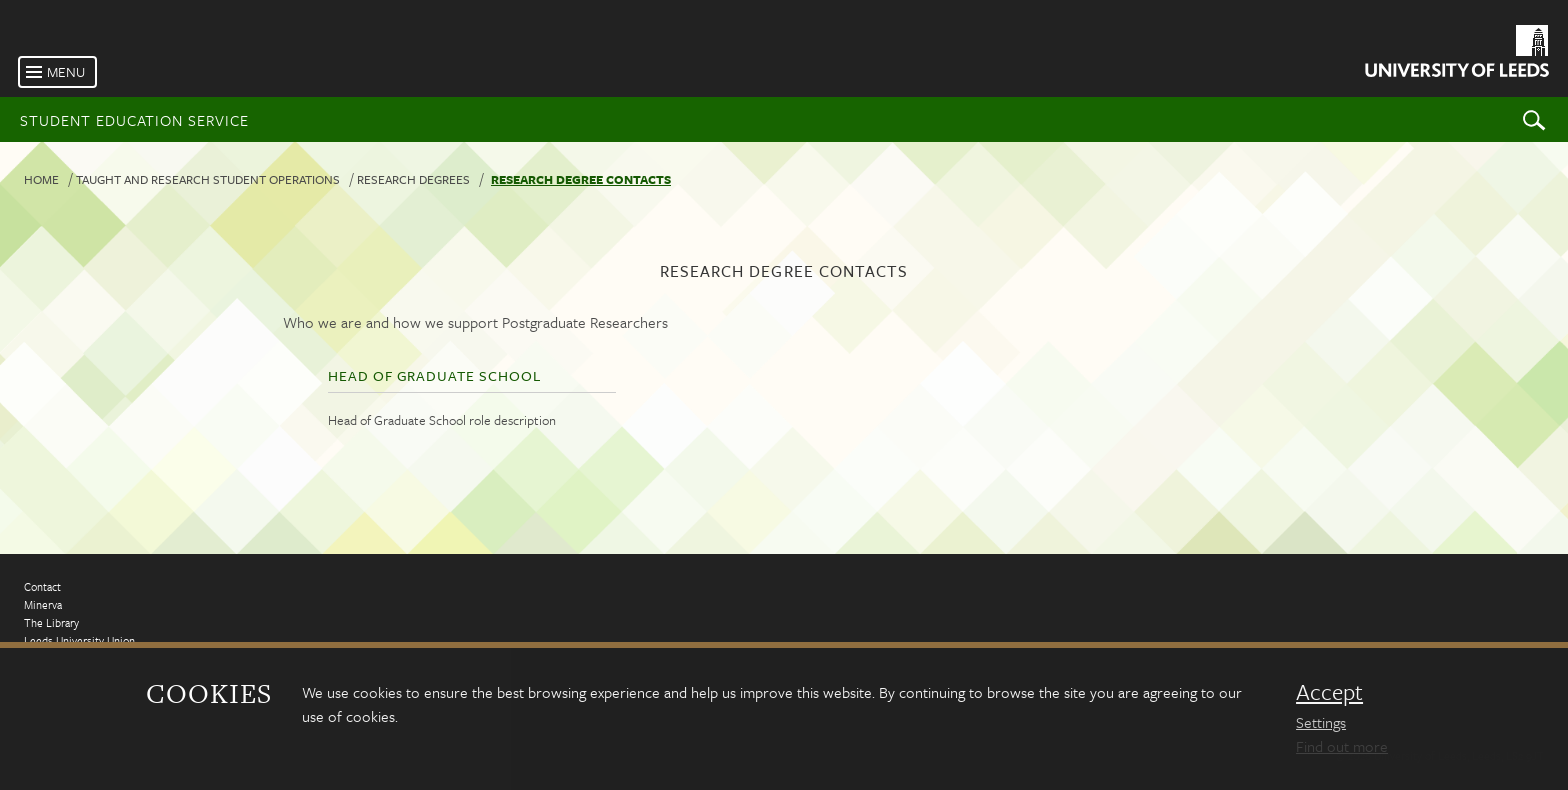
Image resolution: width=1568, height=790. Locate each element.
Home (41, 179)
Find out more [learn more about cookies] (1342, 746)
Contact (42, 586)
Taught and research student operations (208, 179)
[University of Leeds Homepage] (1455, 54)
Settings (1321, 722)
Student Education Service (134, 120)
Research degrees (413, 179)
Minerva (43, 604)
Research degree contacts (581, 179)
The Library (51, 622)
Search (1534, 119)
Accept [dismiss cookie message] (1329, 692)
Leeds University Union (79, 640)
